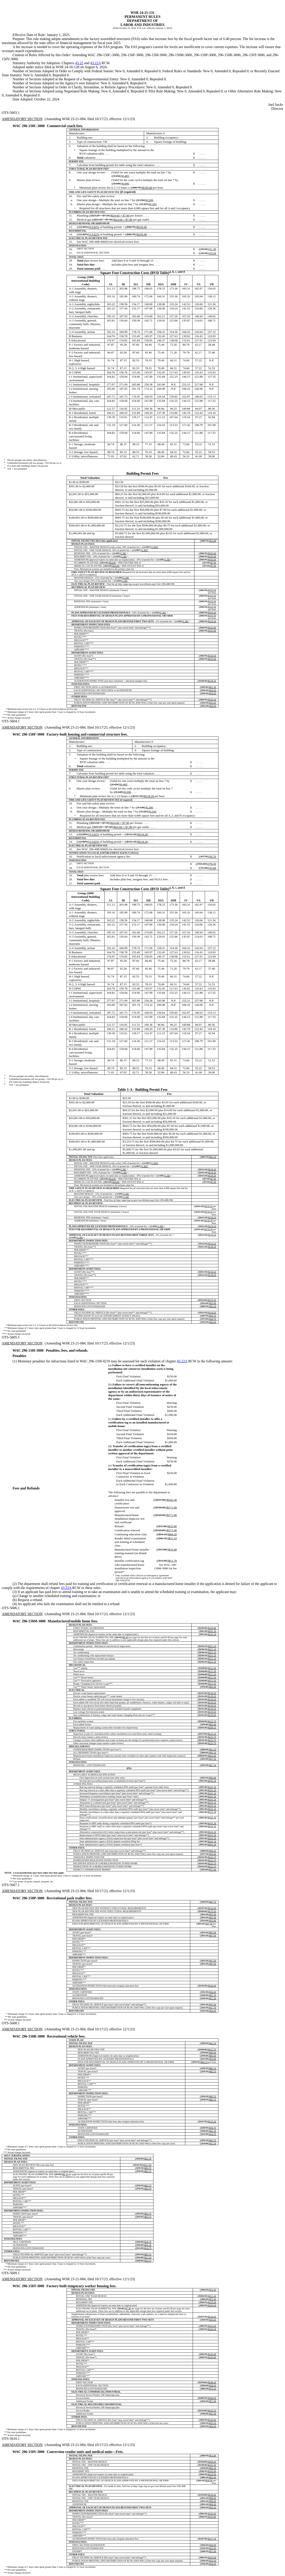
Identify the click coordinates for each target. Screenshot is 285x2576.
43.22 (79, 63)
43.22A (95, 63)
